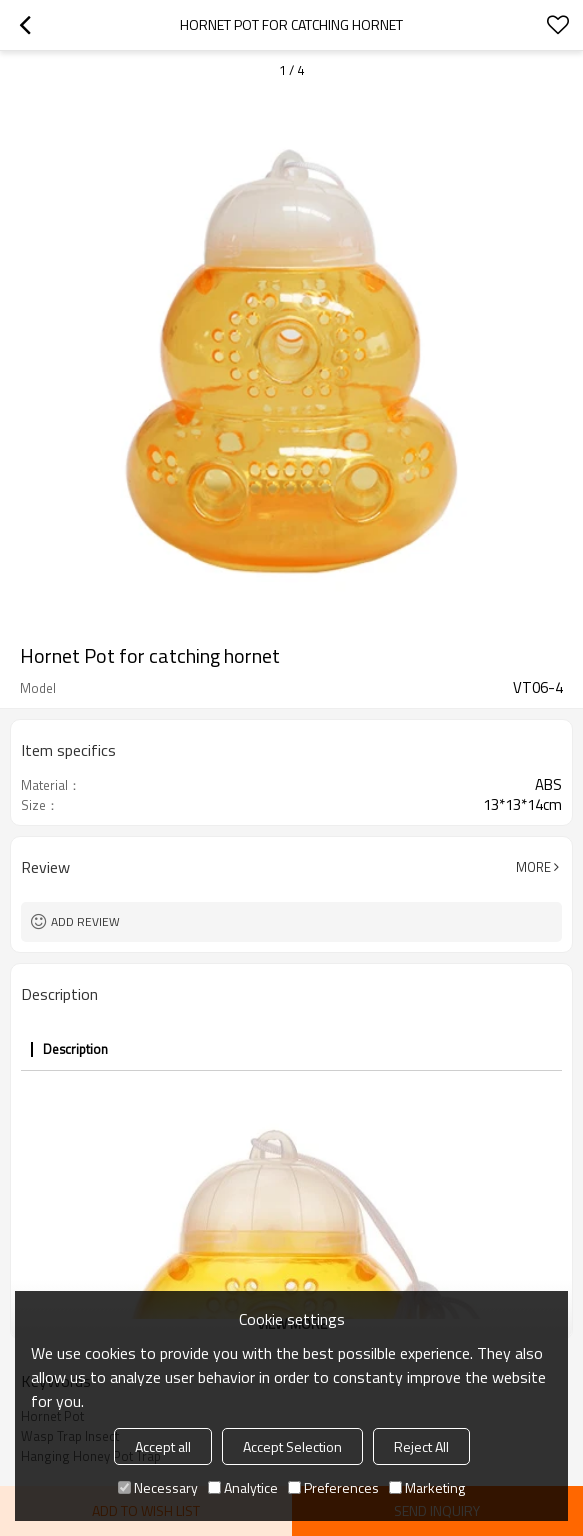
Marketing (427, 1487)
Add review (85, 921)
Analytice (243, 1487)
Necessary (158, 1487)
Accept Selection (292, 1446)
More (533, 867)
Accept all (163, 1446)
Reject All (421, 1446)
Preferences (333, 1487)
